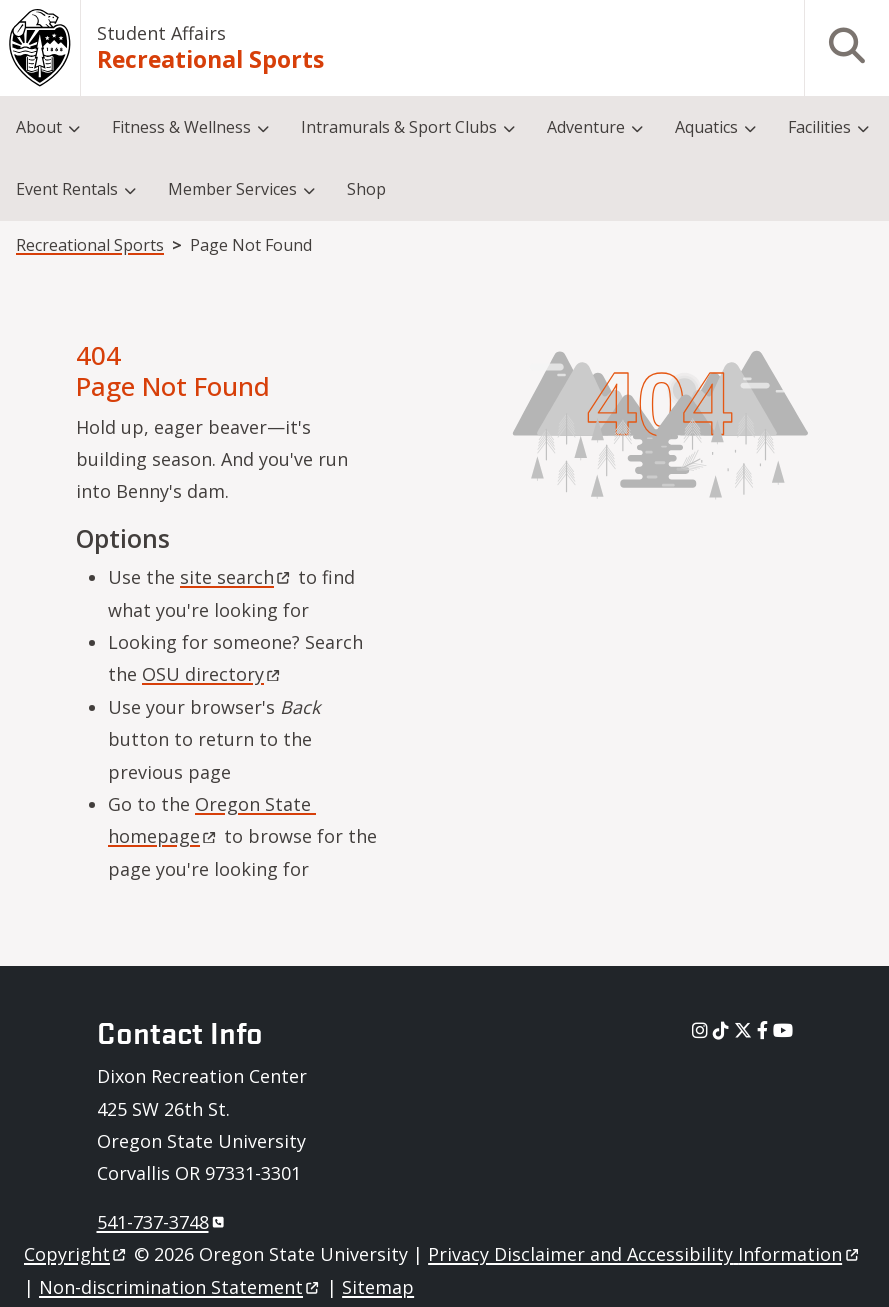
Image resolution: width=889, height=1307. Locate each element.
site (236, 577)
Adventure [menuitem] (586, 127)
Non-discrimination (180, 1287)
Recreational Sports (210, 59)
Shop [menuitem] (366, 189)
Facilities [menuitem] (819, 127)
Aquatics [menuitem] (706, 127)
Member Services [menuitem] (232, 189)
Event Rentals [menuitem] (67, 189)
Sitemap (378, 1287)
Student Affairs (161, 33)
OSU (212, 674)
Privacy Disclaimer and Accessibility (644, 1254)
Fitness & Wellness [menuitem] (181, 127)
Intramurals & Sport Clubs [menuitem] (399, 127)
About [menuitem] (39, 127)
